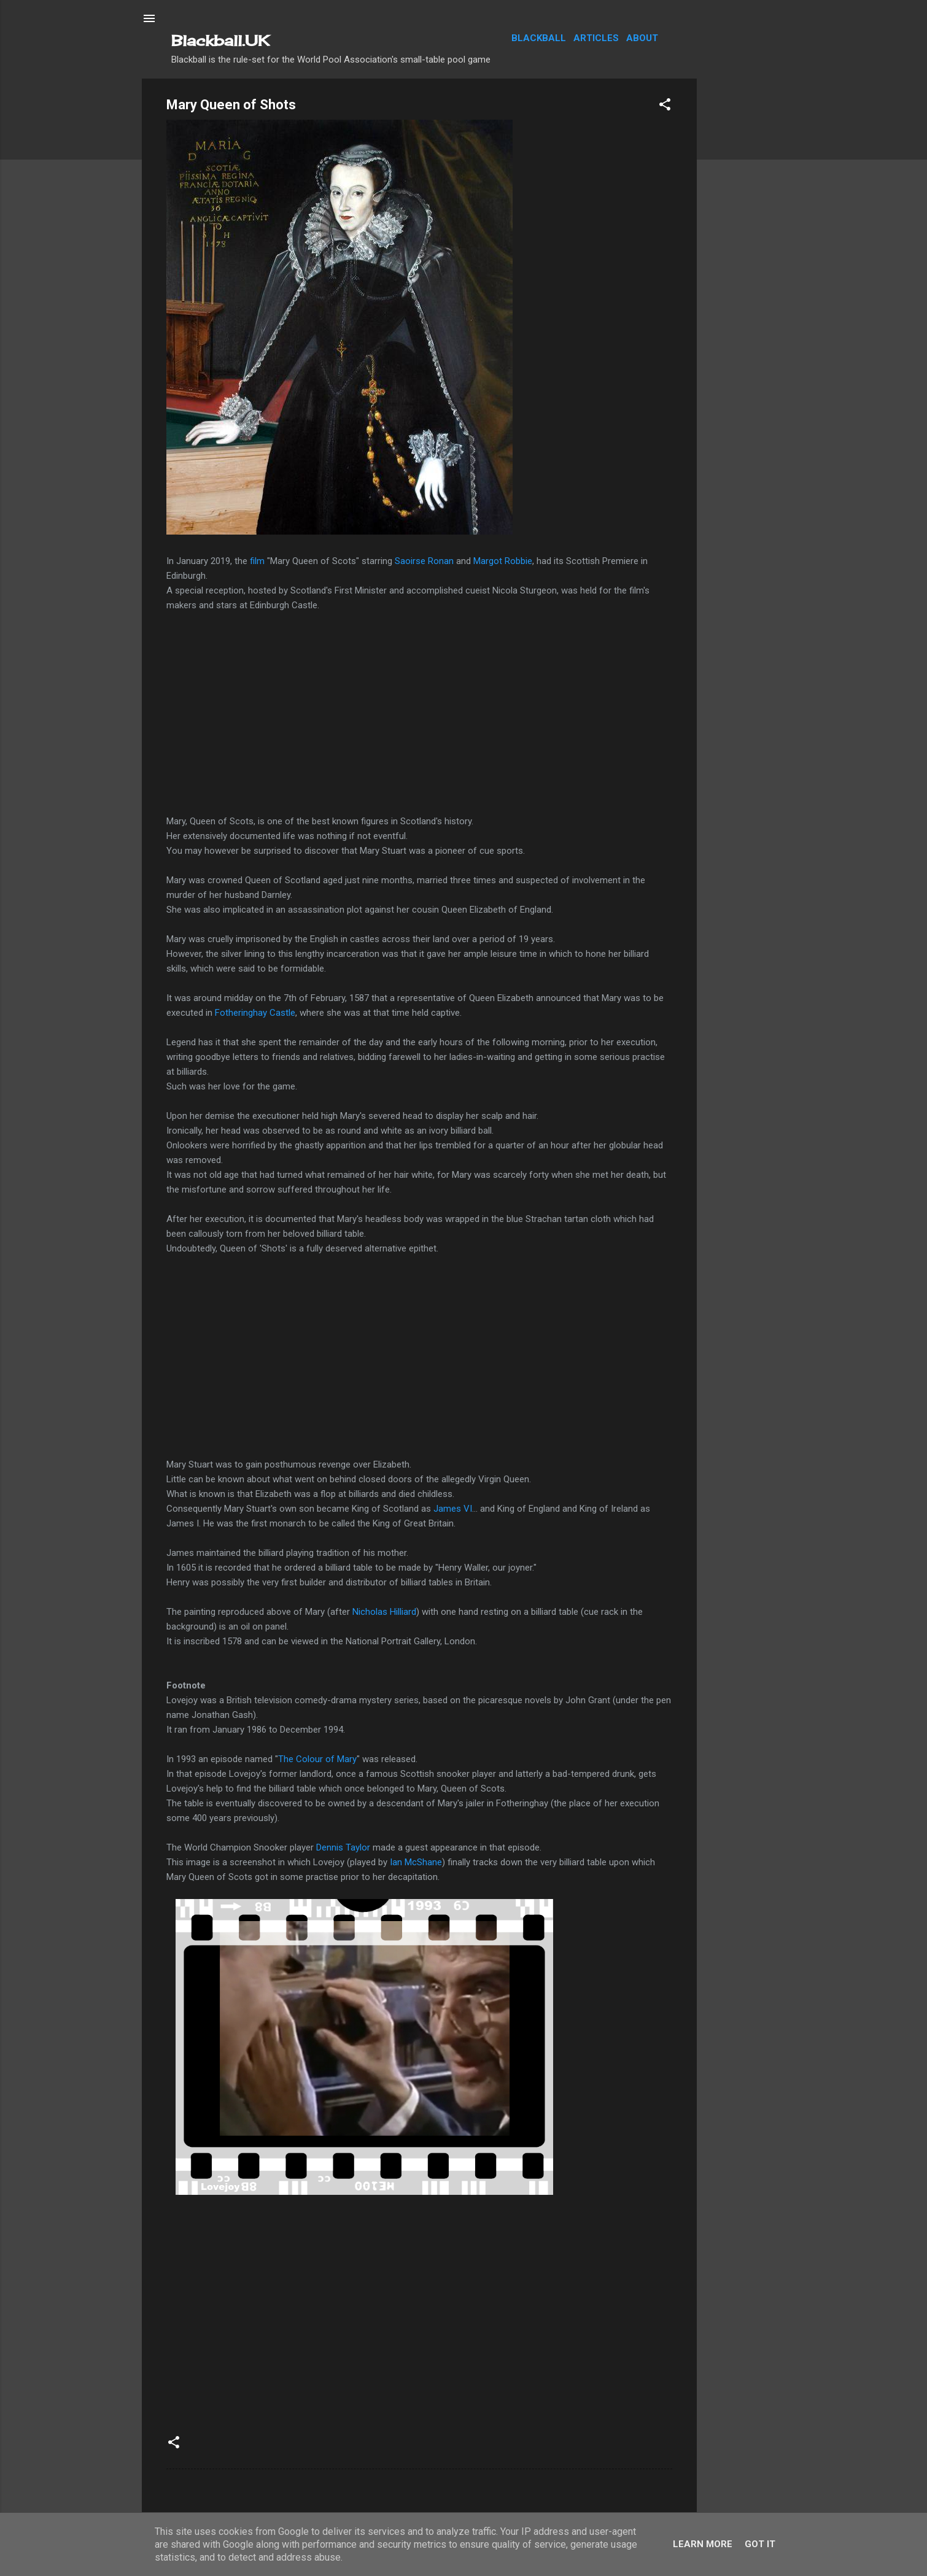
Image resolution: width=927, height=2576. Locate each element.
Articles (596, 38)
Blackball (538, 38)
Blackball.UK (220, 40)
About (642, 38)
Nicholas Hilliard (384, 1611)
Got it (760, 2544)
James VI (452, 1508)
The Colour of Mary (317, 1759)
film (257, 561)
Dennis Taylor (344, 1847)
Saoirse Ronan (424, 561)
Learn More (702, 2544)
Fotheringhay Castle (255, 1012)
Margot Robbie (502, 561)
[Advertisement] (746, 263)
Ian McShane (416, 1862)
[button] (664, 106)
